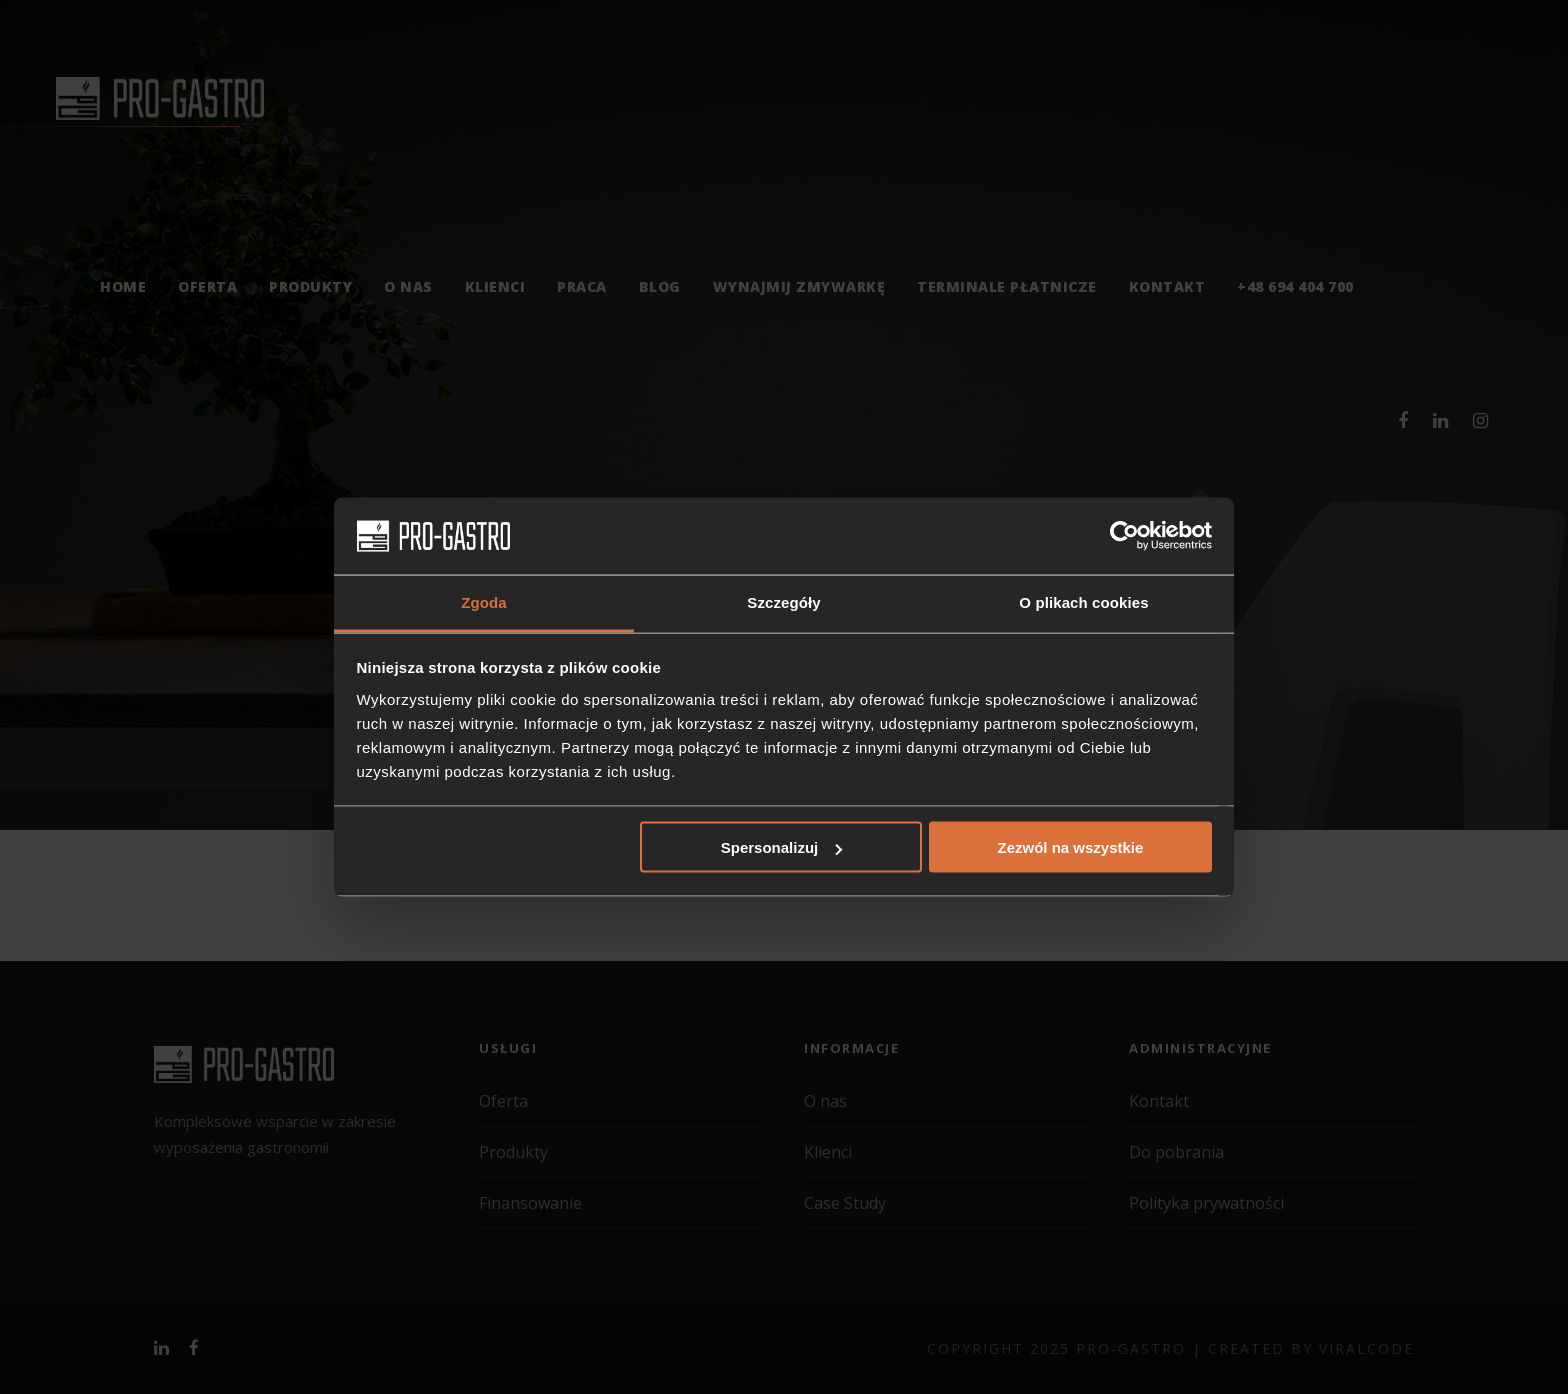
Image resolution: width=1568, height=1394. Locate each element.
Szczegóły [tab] (783, 601)
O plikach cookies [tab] (1083, 601)
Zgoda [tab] (484, 601)
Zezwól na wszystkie (1070, 847)
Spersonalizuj (782, 847)
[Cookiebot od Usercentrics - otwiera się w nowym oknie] (1124, 536)
